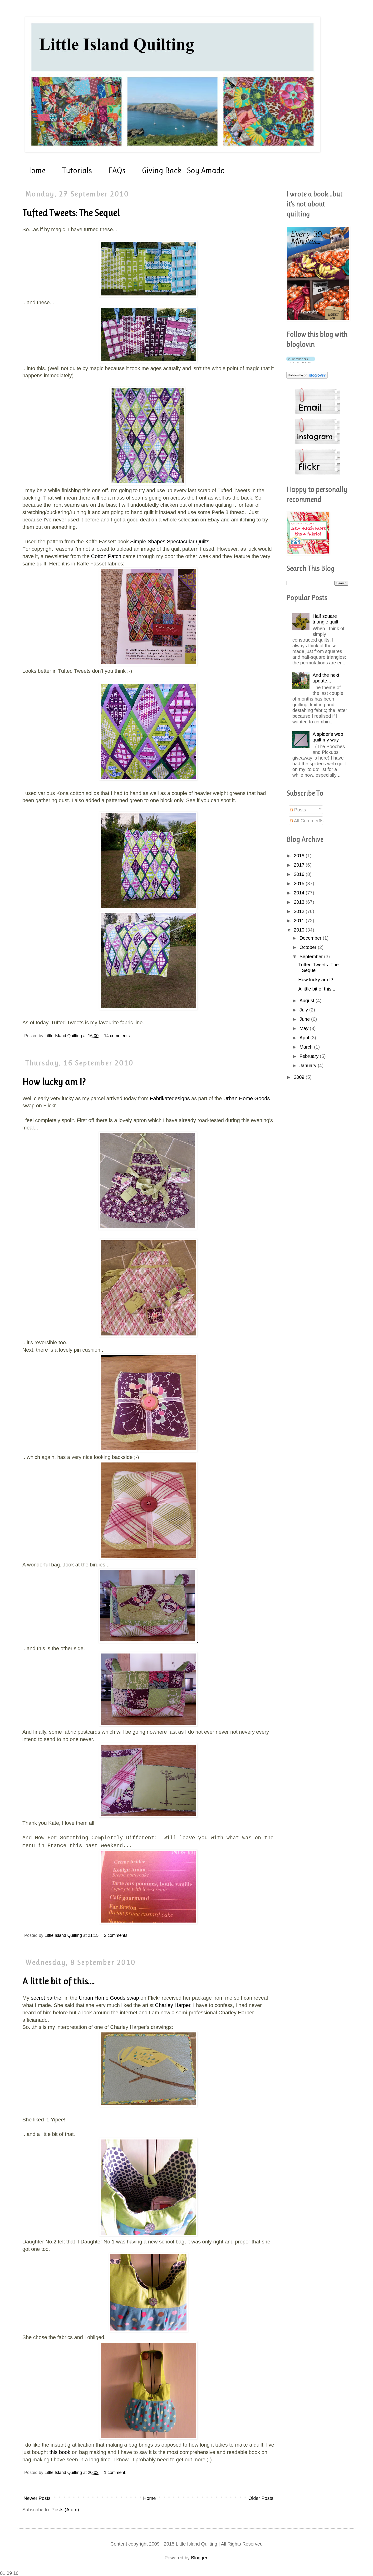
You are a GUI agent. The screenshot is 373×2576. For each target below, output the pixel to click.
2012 (300, 911)
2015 (300, 883)
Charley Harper (172, 2005)
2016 (300, 874)
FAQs (116, 170)
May (304, 1028)
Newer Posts (37, 2498)
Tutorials (77, 170)
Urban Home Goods (246, 1098)
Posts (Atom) (65, 2509)
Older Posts (261, 2498)
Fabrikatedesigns (170, 1098)
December (311, 938)
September (311, 956)
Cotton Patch (106, 556)
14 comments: (117, 1035)
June (305, 1019)
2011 (300, 920)
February (309, 1056)
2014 (300, 892)
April (304, 1037)
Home (35, 170)
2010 (300, 929)
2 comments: (116, 1935)
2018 (300, 855)
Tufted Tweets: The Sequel (71, 212)
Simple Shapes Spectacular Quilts (169, 542)
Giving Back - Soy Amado (183, 170)
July (304, 1009)
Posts (298, 809)
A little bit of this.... (58, 1981)
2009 (300, 1077)
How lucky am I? (53, 1081)
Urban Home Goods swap (109, 1998)
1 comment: (115, 2472)
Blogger (199, 2557)
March (306, 1047)
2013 (300, 902)
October (308, 947)
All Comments (307, 820)
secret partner (47, 1998)
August (307, 1000)
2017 (300, 865)
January (308, 1065)
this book (59, 2452)
